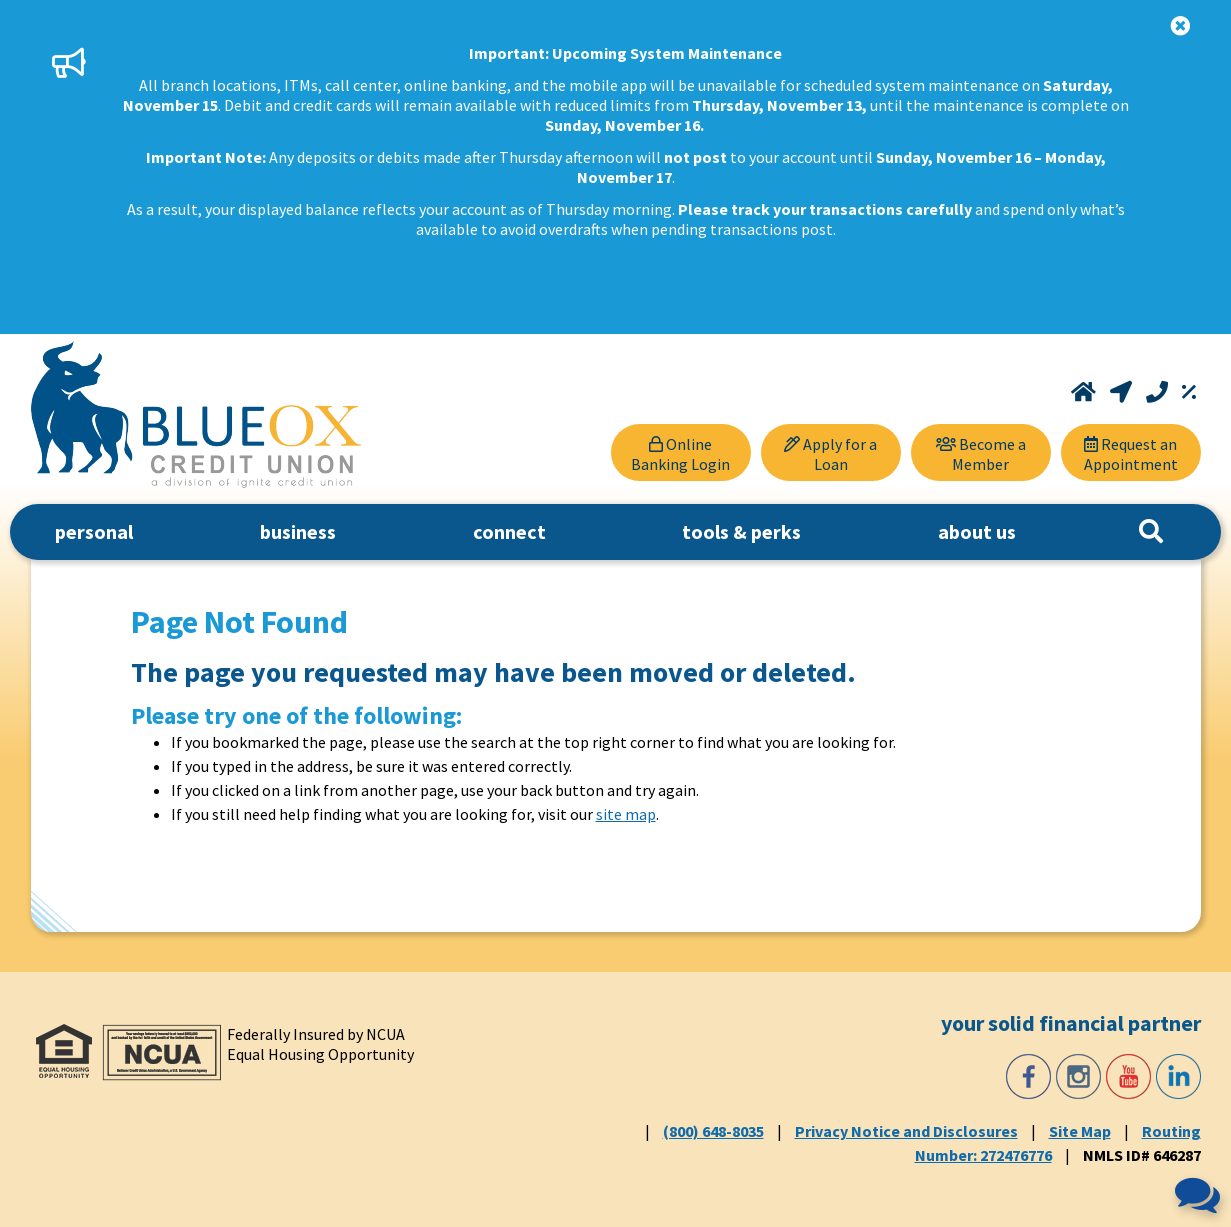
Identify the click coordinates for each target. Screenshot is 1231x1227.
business (298, 531)
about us (977, 531)
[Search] (1151, 532)
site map (626, 814)
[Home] (1085, 392)
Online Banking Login (680, 454)
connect (509, 531)
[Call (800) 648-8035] (1159, 392)
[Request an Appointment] (1131, 452)
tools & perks (741, 531)
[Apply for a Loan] (831, 452)
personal (94, 531)
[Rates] (1189, 392)
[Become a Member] (981, 452)
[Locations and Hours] (1123, 392)
